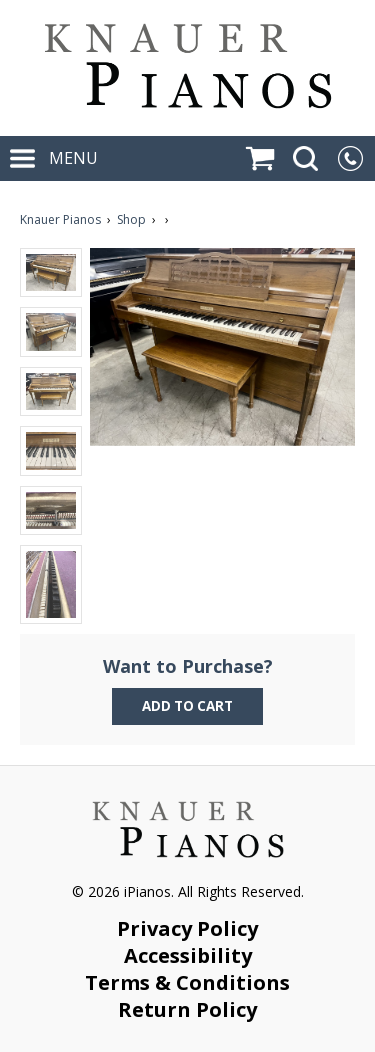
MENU (54, 158)
